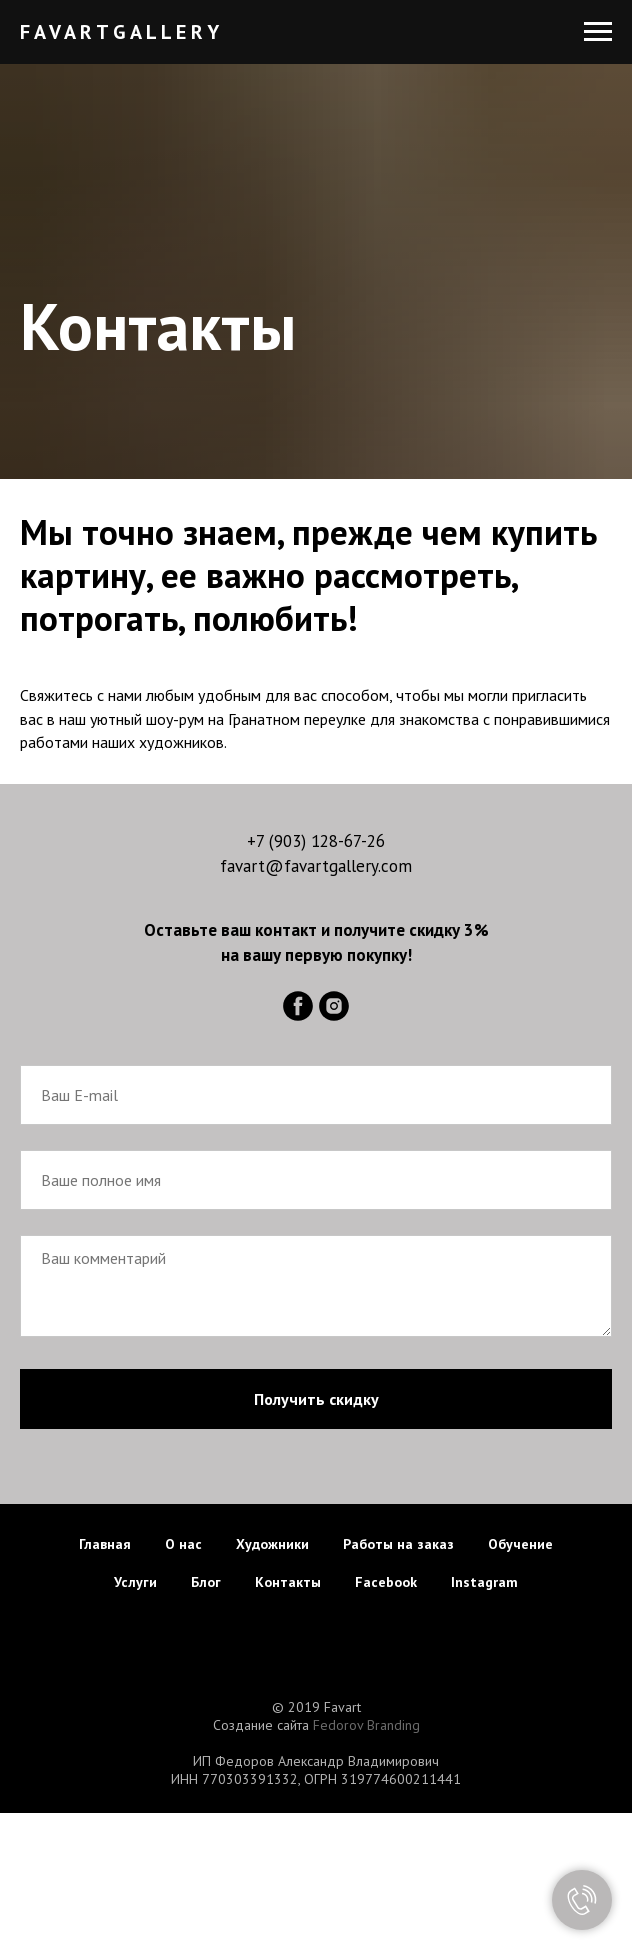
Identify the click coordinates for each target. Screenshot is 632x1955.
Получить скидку (316, 1399)
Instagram (484, 1582)
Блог (206, 1582)
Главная (105, 1544)
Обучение (520, 1544)
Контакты (288, 1582)
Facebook (386, 1582)
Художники (272, 1544)
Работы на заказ (398, 1544)
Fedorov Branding (366, 1725)
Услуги (135, 1582)
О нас (183, 1544)
